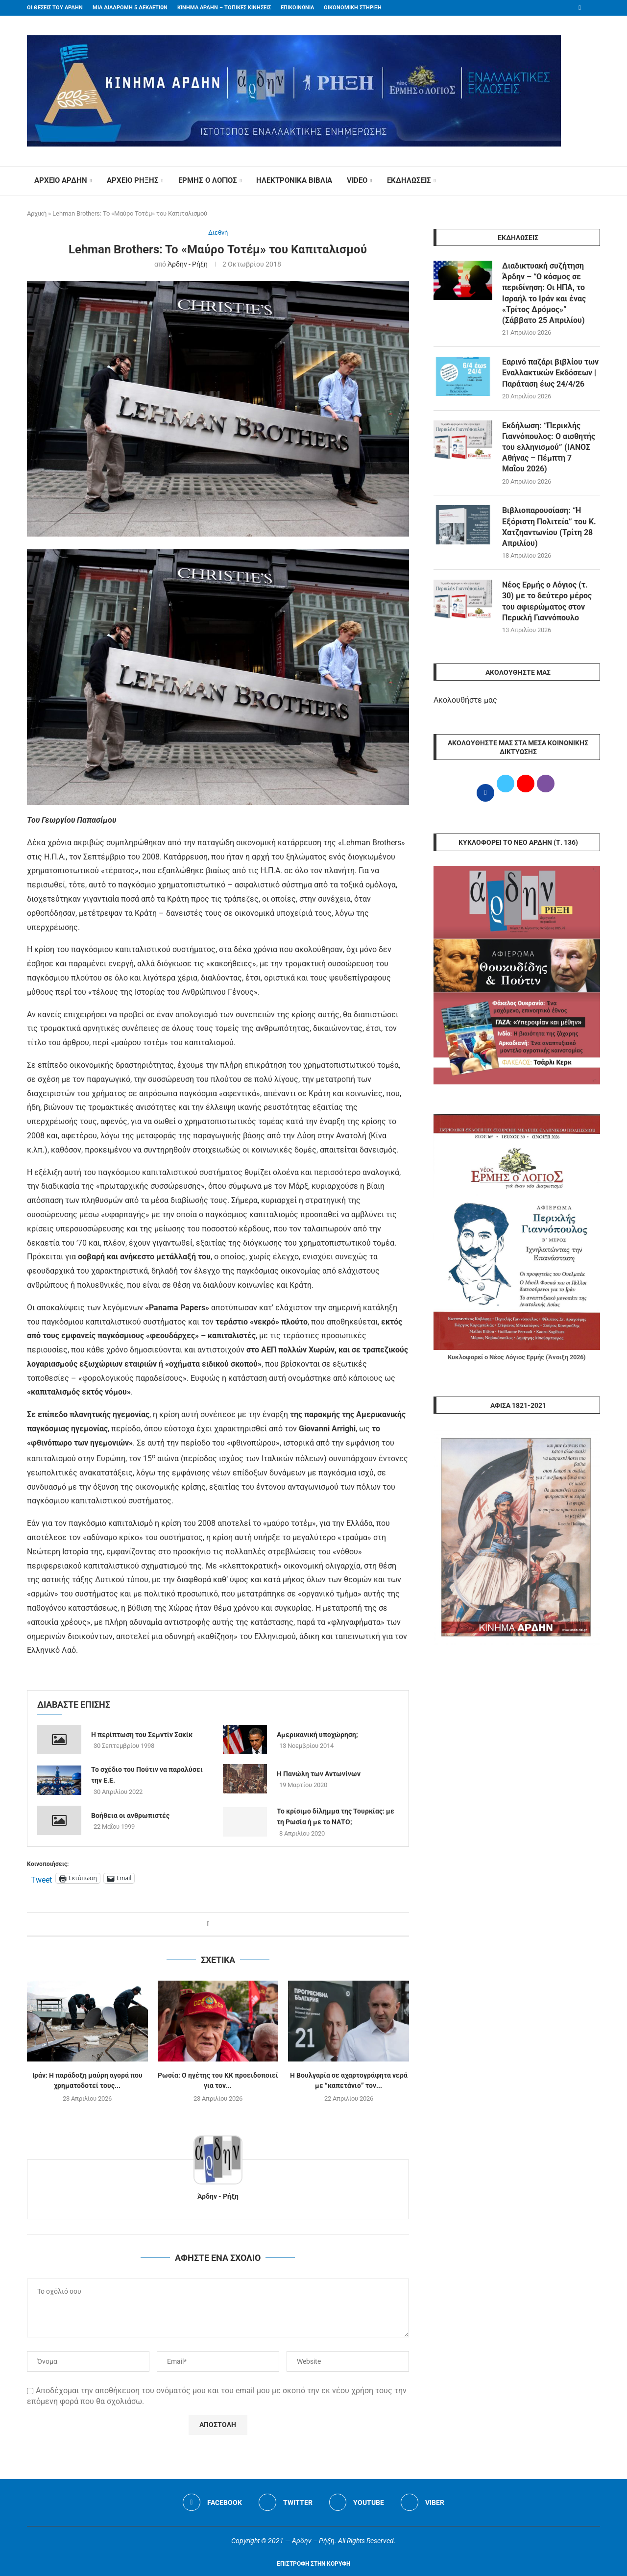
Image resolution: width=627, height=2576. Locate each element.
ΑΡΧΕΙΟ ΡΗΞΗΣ (133, 180)
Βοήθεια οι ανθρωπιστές (130, 1815)
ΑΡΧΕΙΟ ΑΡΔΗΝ (60, 180)
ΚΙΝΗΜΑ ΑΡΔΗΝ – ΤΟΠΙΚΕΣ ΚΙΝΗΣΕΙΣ (224, 7)
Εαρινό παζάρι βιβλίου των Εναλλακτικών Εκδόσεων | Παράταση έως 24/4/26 (550, 373)
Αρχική (37, 213)
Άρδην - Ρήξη (188, 264)
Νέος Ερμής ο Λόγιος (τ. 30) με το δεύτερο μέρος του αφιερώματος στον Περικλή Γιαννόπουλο (547, 603)
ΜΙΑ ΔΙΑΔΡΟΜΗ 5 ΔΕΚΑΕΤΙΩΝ (130, 7)
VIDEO (357, 180)
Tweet (41, 1878)
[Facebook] (580, 8)
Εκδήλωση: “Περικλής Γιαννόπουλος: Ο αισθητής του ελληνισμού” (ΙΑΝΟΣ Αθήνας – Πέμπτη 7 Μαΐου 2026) (548, 448)
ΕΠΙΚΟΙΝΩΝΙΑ (297, 7)
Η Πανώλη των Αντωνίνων (319, 1774)
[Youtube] (357, 2502)
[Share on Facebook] (208, 1924)
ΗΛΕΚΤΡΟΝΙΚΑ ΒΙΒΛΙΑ (294, 180)
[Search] (595, 181)
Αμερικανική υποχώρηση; (317, 1735)
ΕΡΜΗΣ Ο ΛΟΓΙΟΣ (207, 180)
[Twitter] (286, 2502)
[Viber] (423, 2502)
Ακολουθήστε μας (465, 701)
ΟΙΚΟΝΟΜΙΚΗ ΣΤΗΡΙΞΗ (353, 7)
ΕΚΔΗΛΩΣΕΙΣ (409, 180)
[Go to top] (313, 2563)
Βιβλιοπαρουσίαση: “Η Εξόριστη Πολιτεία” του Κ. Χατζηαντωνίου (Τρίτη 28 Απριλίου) (549, 528)
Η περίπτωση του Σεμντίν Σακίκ (142, 1735)
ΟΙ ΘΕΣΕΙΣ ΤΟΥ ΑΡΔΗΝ (55, 7)
